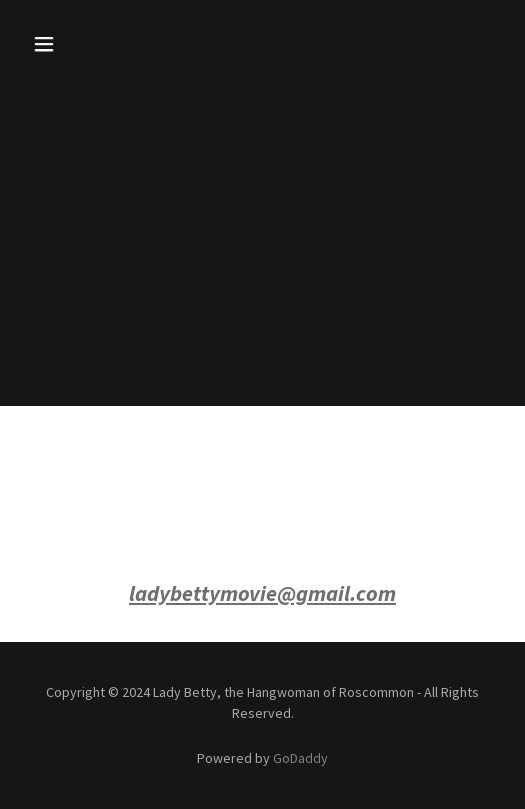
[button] (60, 44)
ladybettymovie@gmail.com (262, 593)
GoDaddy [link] (300, 758)
